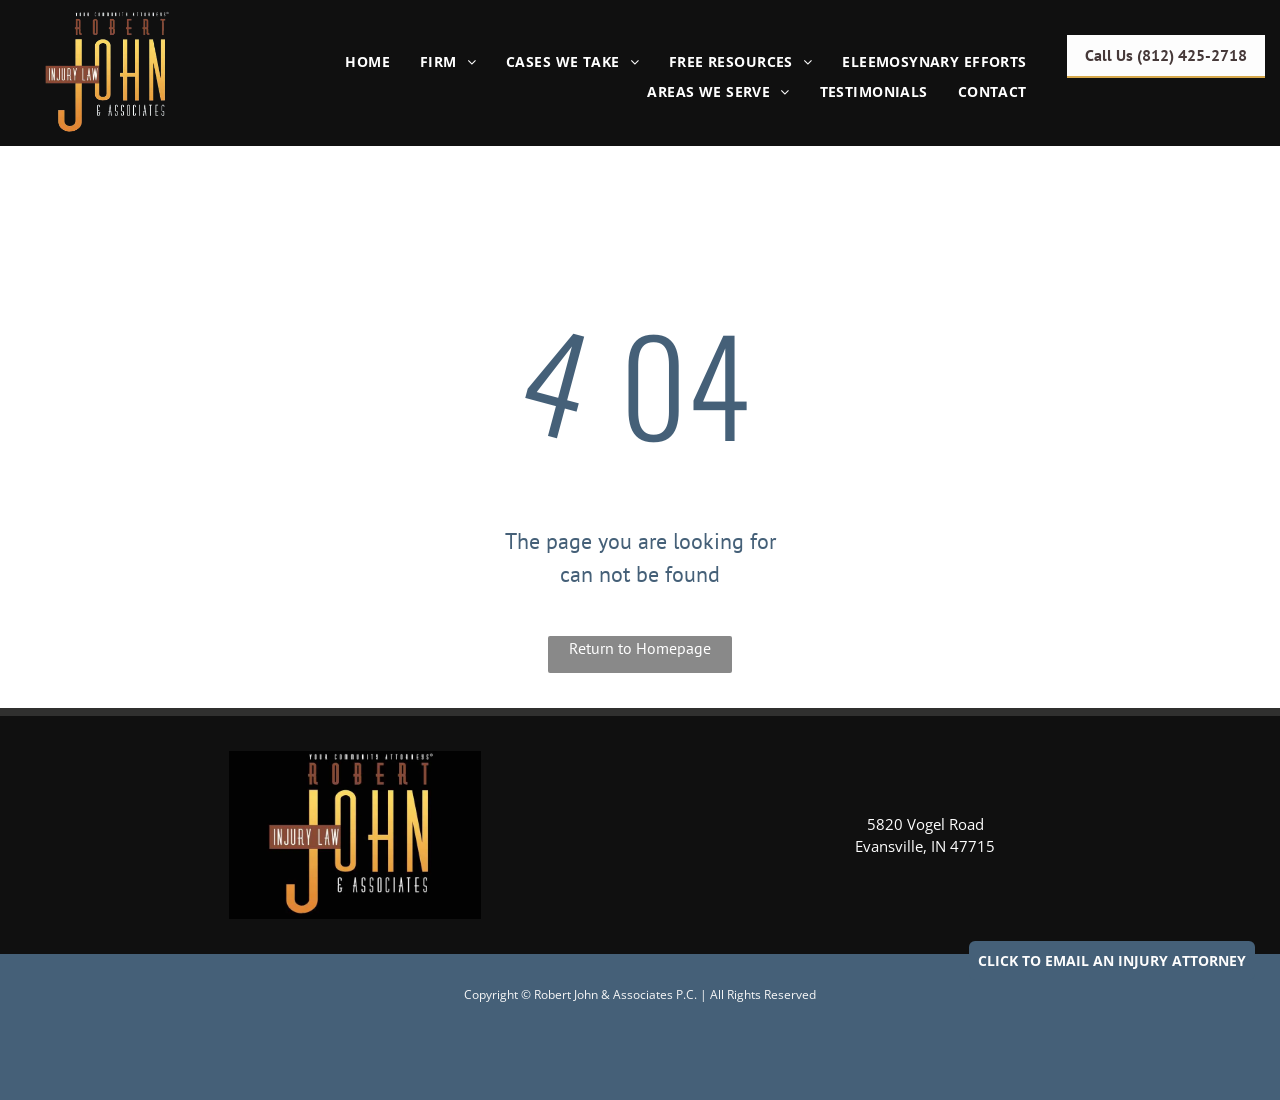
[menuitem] (367, 61)
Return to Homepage (640, 648)
